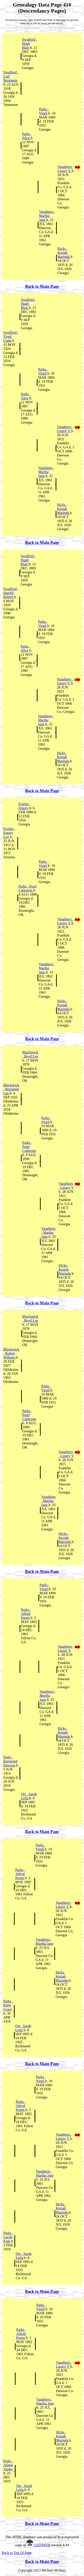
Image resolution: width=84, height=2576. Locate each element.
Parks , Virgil (44, 111)
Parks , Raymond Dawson (10, 1761)
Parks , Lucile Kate (8, 2237)
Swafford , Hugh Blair (29, 43)
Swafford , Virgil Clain (10, 336)
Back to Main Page (42, 286)
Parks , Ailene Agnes (8, 2465)
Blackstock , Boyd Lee (30, 1054)
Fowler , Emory (24, 806)
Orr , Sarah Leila (29, 1796)
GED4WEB (42, 2545)
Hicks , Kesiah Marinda (63, 253)
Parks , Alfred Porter (26, 1614)
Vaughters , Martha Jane (47, 216)
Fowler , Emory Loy (9, 833)
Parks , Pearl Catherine (28, 888)
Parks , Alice (27, 136)
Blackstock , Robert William (11, 1353)
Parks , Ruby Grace (8, 2005)
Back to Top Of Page (17, 2553)
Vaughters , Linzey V (65, 169)
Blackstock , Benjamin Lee (11, 1089)
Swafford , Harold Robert (10, 593)
